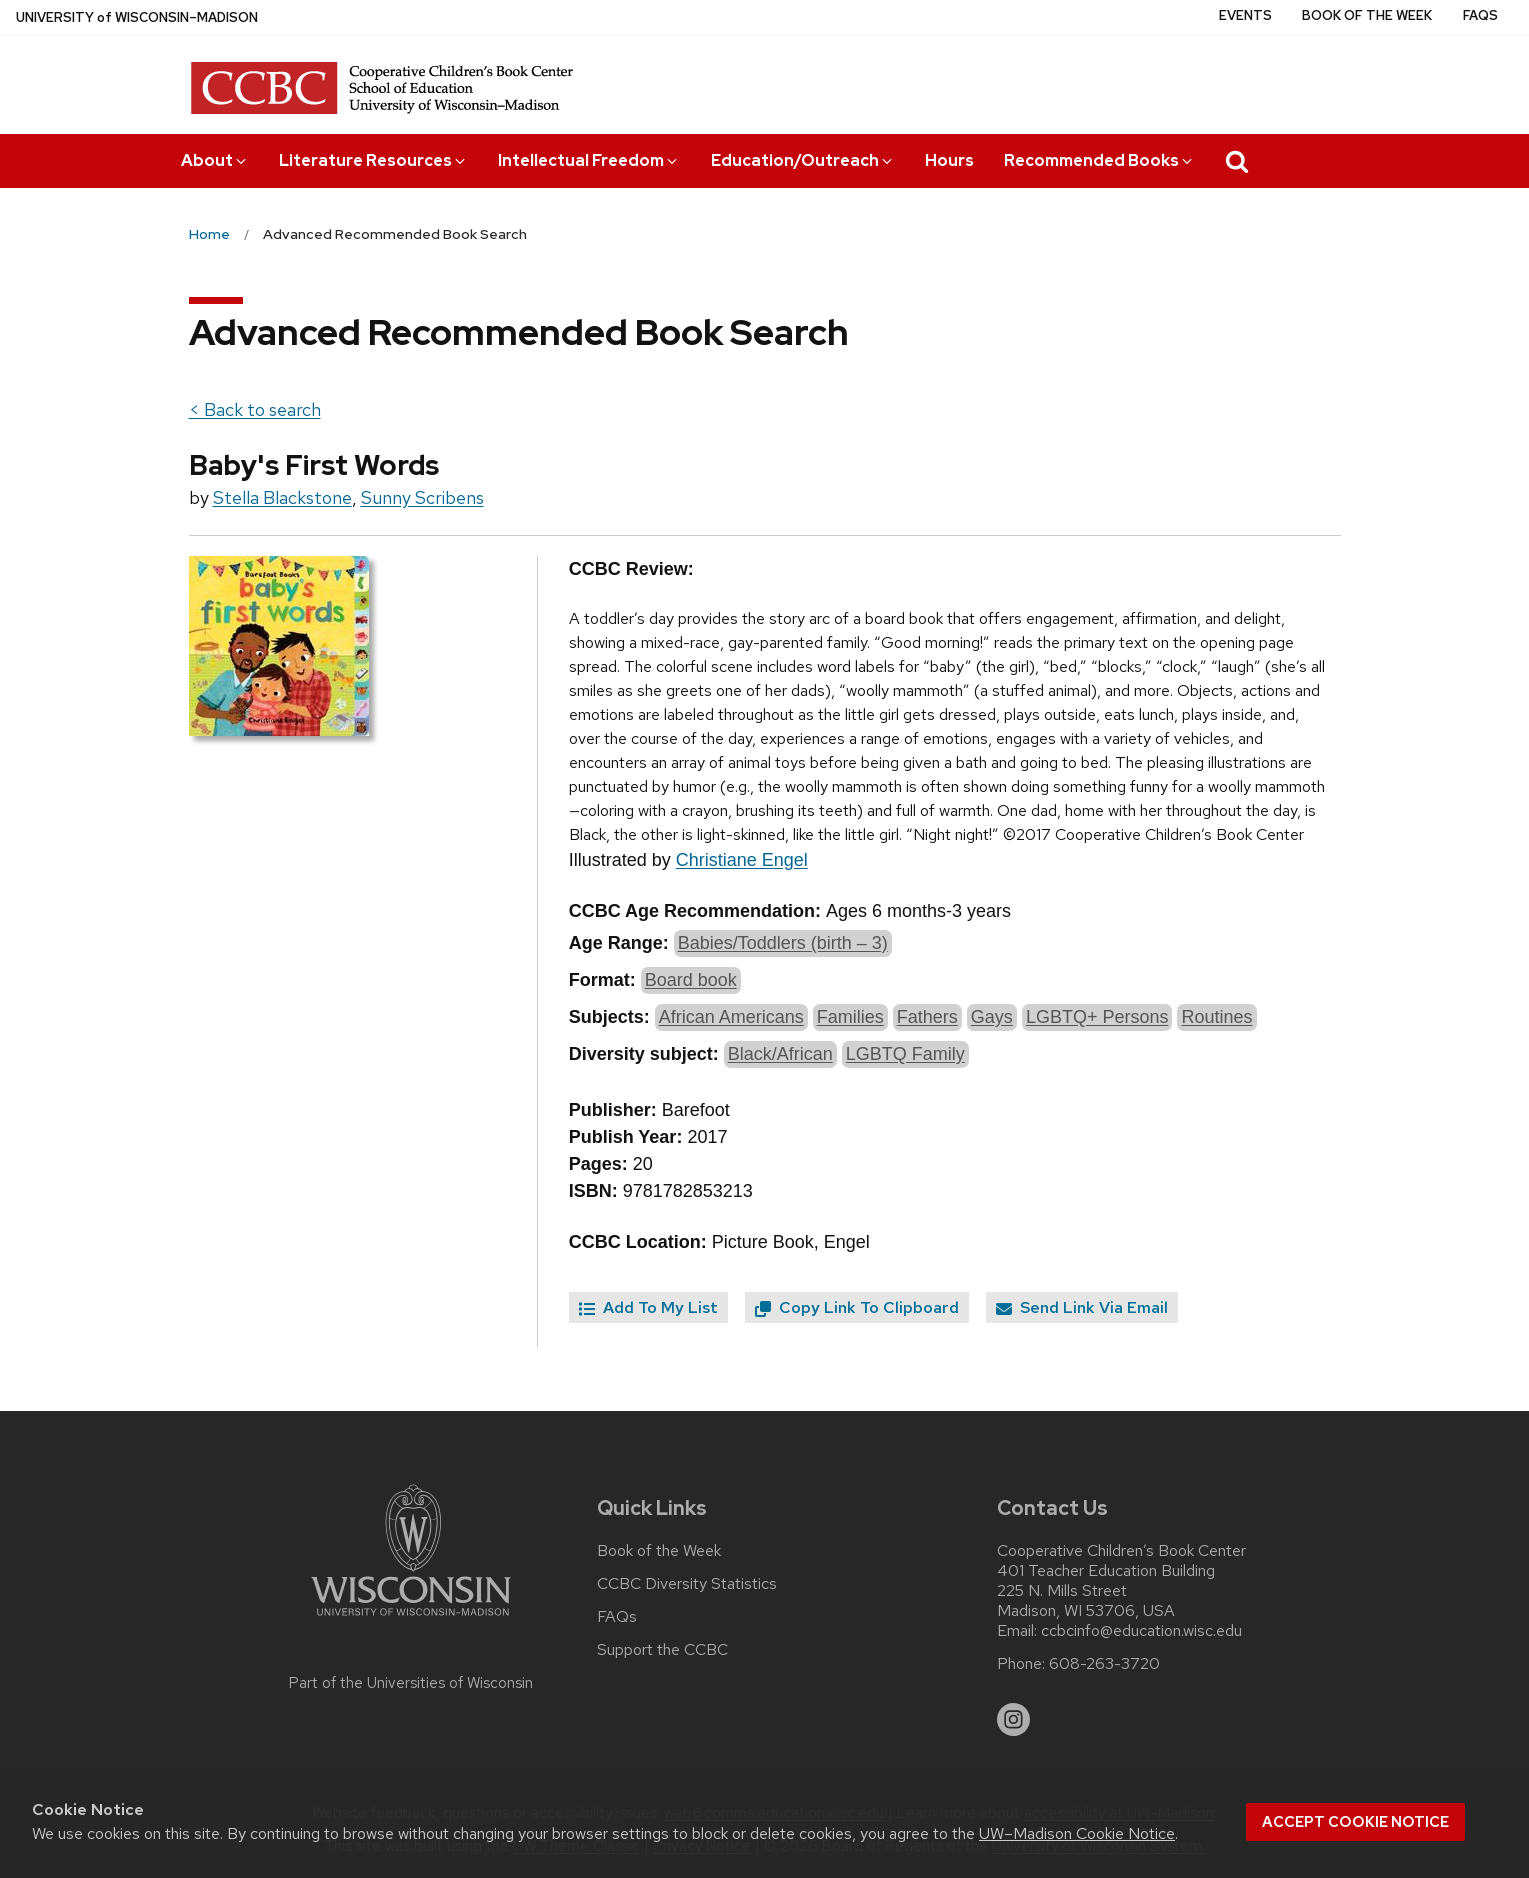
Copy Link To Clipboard (857, 1307)
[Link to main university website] (411, 1619)
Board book (691, 980)
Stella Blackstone (282, 497)
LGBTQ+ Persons (1097, 1017)
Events (1245, 15)
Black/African (780, 1054)
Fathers (927, 1017)
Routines (1216, 1017)
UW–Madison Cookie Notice (1077, 1833)
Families (850, 1017)
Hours (949, 160)
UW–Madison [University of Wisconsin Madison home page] (137, 17)
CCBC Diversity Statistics (687, 1584)
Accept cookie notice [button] (1355, 1822)
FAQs (1480, 15)
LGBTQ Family (905, 1054)
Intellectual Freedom (589, 160)
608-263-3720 (1104, 1664)
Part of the (411, 1683)
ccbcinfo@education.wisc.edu (1141, 1631)
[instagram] (1014, 1720)
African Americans (731, 1017)
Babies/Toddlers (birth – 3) (783, 943)
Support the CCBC (662, 1650)
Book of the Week (1367, 15)
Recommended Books (1099, 160)
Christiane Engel (742, 860)
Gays (992, 1017)
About (215, 160)
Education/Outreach (803, 160)
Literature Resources (373, 160)
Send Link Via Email (1082, 1307)
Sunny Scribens (422, 497)
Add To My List (648, 1307)
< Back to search (255, 409)
